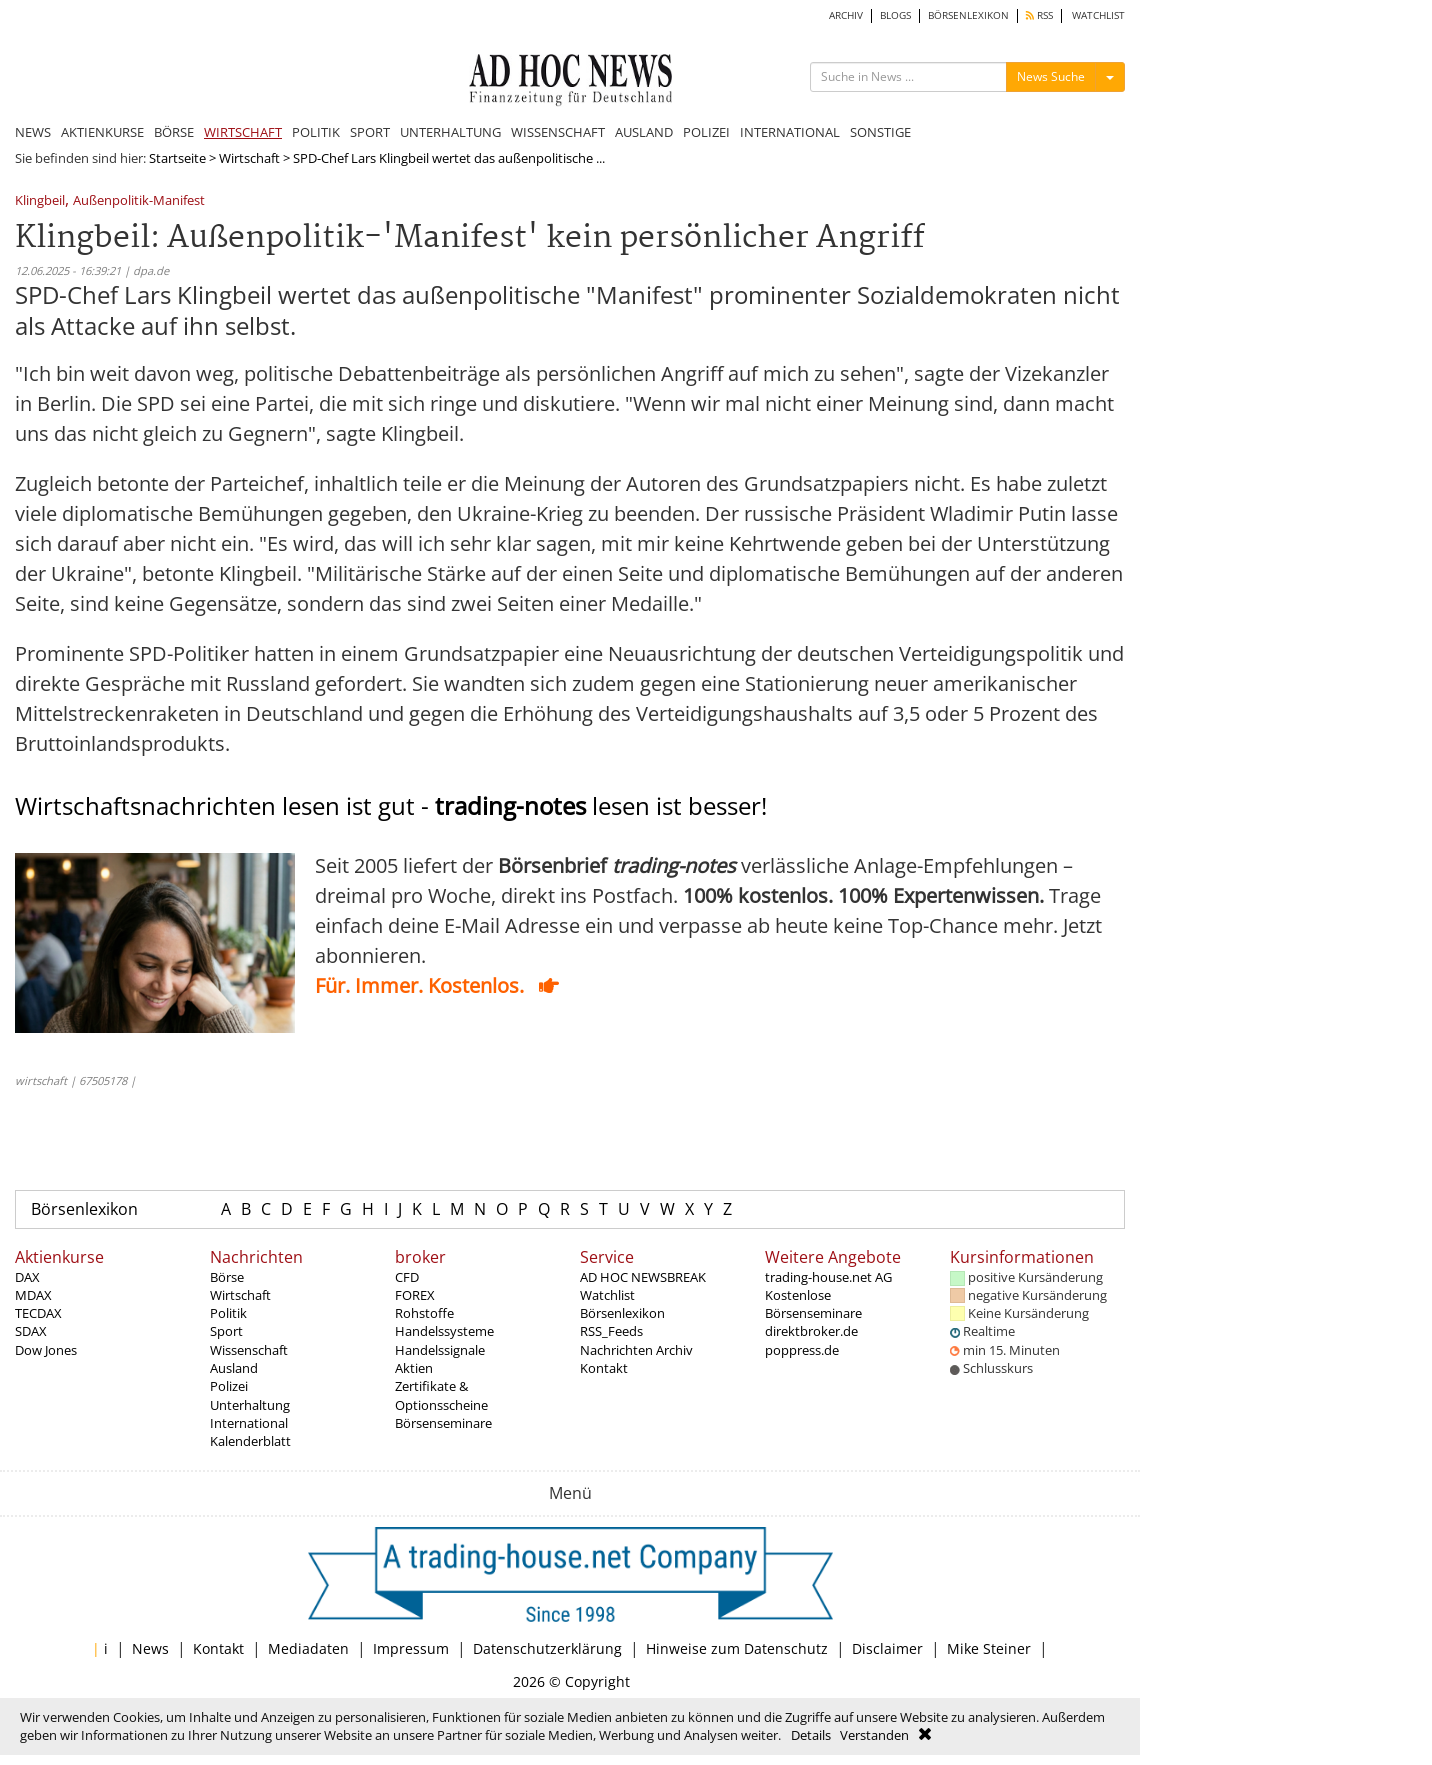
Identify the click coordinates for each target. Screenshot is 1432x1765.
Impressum (411, 1648)
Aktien (414, 1368)
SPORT (370, 132)
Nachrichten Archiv (636, 1350)
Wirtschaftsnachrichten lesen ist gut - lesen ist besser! (391, 805)
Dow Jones (46, 1350)
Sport (226, 1331)
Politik (228, 1313)
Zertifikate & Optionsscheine (441, 1395)
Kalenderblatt (250, 1441)
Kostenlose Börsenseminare (813, 1304)
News (150, 1648)
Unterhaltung (250, 1405)
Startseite (177, 158)
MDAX (33, 1295)
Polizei (229, 1386)
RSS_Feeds (611, 1331)
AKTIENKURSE (102, 132)
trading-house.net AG (828, 1277)
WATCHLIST (1098, 15)
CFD (407, 1277)
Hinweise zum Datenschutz (737, 1648)
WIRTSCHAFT (243, 132)
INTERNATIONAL (790, 132)
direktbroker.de (811, 1331)
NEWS (33, 132)
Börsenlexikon (84, 1209)
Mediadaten (308, 1648)
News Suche (1051, 76)
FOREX (415, 1295)
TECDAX (38, 1313)
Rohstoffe (424, 1313)
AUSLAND (644, 132)
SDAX (31, 1331)
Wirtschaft (249, 158)
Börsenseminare (443, 1423)
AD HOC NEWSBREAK (643, 1277)
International (249, 1423)
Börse (227, 1277)
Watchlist (607, 1295)
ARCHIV (846, 15)
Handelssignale (440, 1350)
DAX (27, 1277)
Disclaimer (887, 1648)
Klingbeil (40, 201)
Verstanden (874, 1735)
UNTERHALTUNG (450, 132)
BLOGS (895, 15)
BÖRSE (174, 132)
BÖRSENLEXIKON (968, 15)
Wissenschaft (249, 1350)
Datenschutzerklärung (547, 1648)
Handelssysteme (444, 1331)
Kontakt (604, 1368)
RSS (1039, 15)
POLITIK (316, 132)
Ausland (234, 1368)
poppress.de (802, 1350)
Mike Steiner (989, 1648)
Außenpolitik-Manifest (139, 201)
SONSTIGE (880, 132)
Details (811, 1735)
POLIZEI (706, 132)
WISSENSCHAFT (558, 132)
